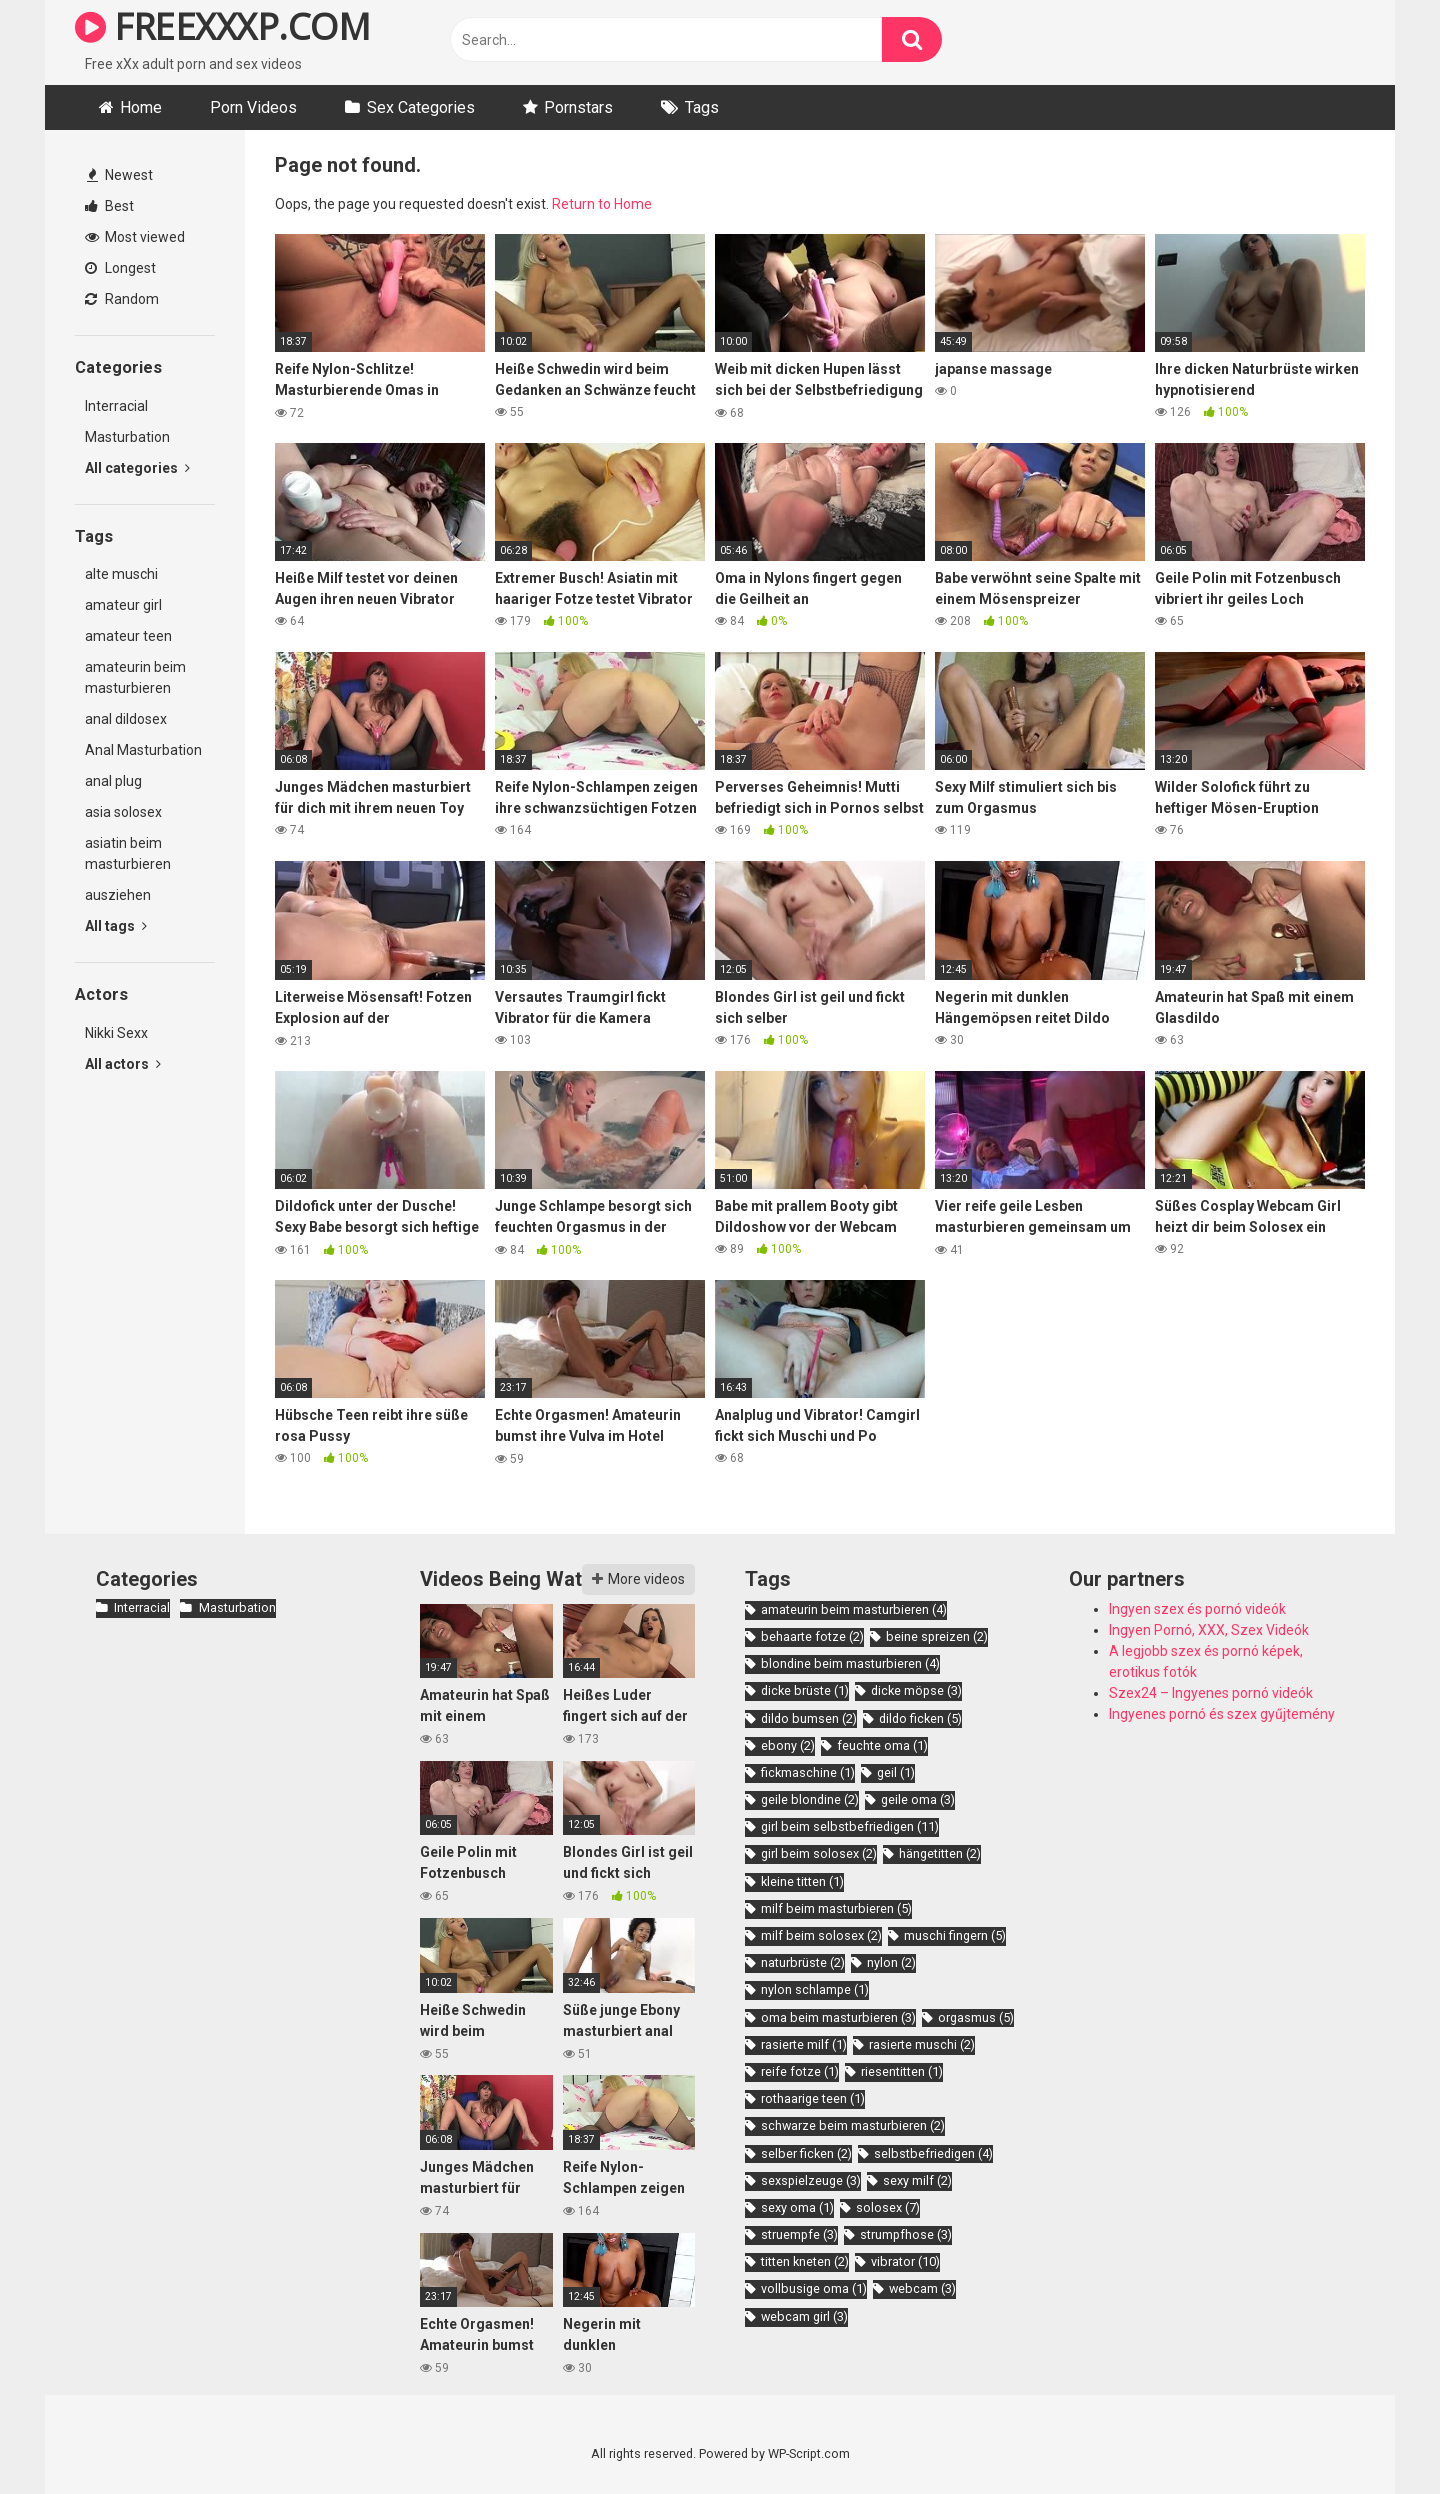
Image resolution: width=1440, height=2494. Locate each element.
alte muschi (121, 574)
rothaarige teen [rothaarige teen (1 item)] (813, 2098)
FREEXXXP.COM (222, 26)
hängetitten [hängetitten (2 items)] (940, 1853)
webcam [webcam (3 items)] (922, 2288)
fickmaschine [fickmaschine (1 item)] (808, 1772)
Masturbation (127, 437)
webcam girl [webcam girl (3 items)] (804, 2316)
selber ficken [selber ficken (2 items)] (806, 2153)
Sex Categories (421, 107)
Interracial (116, 406)
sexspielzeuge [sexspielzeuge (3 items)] (811, 2180)
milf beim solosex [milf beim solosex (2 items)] (821, 1935)
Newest (120, 175)
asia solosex (123, 812)
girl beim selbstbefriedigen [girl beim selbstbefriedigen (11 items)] (850, 1826)
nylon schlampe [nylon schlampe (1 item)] (815, 1989)
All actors (123, 1064)
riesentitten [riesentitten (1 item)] (902, 2071)
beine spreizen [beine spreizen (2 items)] (937, 1636)
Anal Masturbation (143, 750)
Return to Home (602, 204)
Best (109, 206)
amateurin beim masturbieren (135, 677)
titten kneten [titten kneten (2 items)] (805, 2261)
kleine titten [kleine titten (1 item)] (802, 1881)
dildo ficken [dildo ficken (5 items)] (920, 1718)
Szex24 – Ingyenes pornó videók (1211, 1693)
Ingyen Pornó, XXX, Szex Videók (1209, 1630)
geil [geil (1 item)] (896, 1772)
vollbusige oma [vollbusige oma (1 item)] (814, 2288)
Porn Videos (253, 107)
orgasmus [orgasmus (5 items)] (976, 2017)
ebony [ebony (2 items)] (788, 1745)
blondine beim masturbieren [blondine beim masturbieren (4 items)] (850, 1663)
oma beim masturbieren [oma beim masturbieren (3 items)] (838, 2017)
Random (122, 299)
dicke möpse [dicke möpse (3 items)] (916, 1690)
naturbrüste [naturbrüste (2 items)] (803, 1962)
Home (141, 107)
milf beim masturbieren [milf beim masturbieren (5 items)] (836, 1908)
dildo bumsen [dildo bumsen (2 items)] (809, 1718)
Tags (702, 107)
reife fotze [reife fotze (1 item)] (800, 2071)
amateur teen (128, 636)
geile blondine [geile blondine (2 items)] (810, 1799)
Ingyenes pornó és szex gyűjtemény (1222, 1714)
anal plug (113, 781)
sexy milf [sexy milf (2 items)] (917, 2180)
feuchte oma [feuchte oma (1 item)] (882, 1745)
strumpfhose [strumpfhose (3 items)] (906, 2234)
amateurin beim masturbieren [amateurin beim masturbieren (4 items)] (854, 1609)
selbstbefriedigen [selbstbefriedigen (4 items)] (933, 2153)
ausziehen (118, 895)
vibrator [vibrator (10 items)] (905, 2261)
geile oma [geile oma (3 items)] (918, 1799)
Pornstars (578, 107)
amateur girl (123, 605)
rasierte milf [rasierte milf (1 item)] (804, 2044)
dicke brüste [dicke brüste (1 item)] (805, 1690)
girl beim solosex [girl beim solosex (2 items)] (819, 1853)
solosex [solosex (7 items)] (888, 2207)
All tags (116, 926)
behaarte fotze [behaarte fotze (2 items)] (812, 1636)
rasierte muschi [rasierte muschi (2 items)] (922, 2044)
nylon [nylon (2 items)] (891, 1962)
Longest (120, 268)
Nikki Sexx (116, 1033)
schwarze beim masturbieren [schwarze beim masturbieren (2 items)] (853, 2125)
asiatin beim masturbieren (128, 853)
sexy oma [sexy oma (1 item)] (797, 2207)
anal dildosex (126, 719)
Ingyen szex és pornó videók (1197, 1609)
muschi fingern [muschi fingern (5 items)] (955, 1935)
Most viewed (135, 237)
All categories (137, 468)
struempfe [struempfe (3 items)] (799, 2234)
